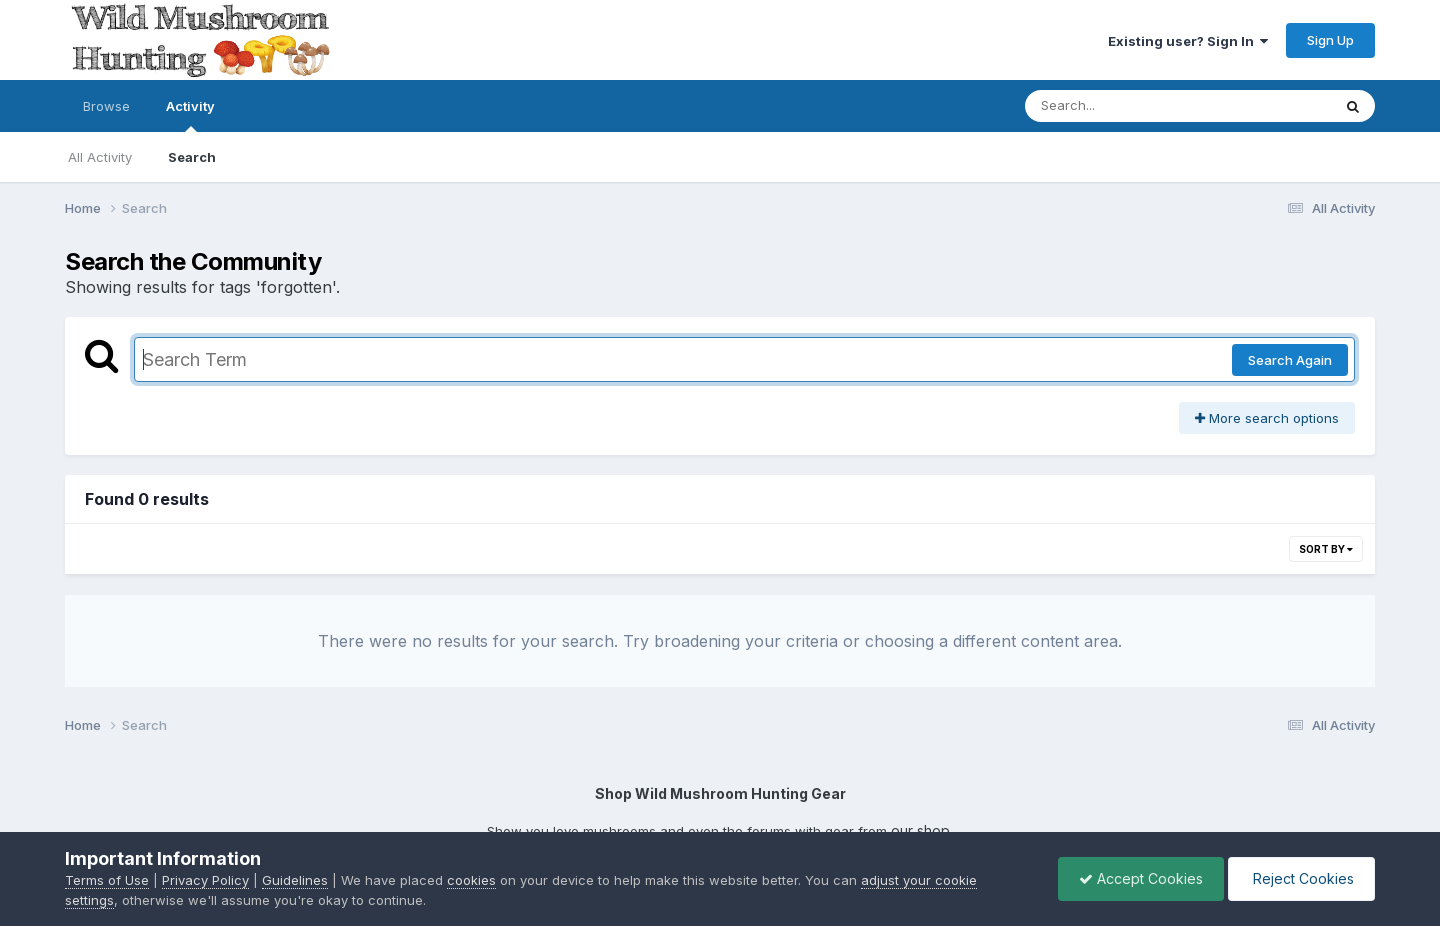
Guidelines (295, 880)
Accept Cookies (1141, 878)
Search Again (1290, 360)
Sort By (1326, 549)
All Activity (100, 157)
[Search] (1158, 106)
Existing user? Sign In (1188, 41)
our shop (920, 830)
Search (192, 157)
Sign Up (1330, 40)
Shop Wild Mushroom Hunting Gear (720, 793)
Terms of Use (107, 880)
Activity (190, 115)
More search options (1267, 418)
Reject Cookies (1301, 878)
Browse (106, 106)
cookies (471, 880)
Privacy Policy (205, 880)
